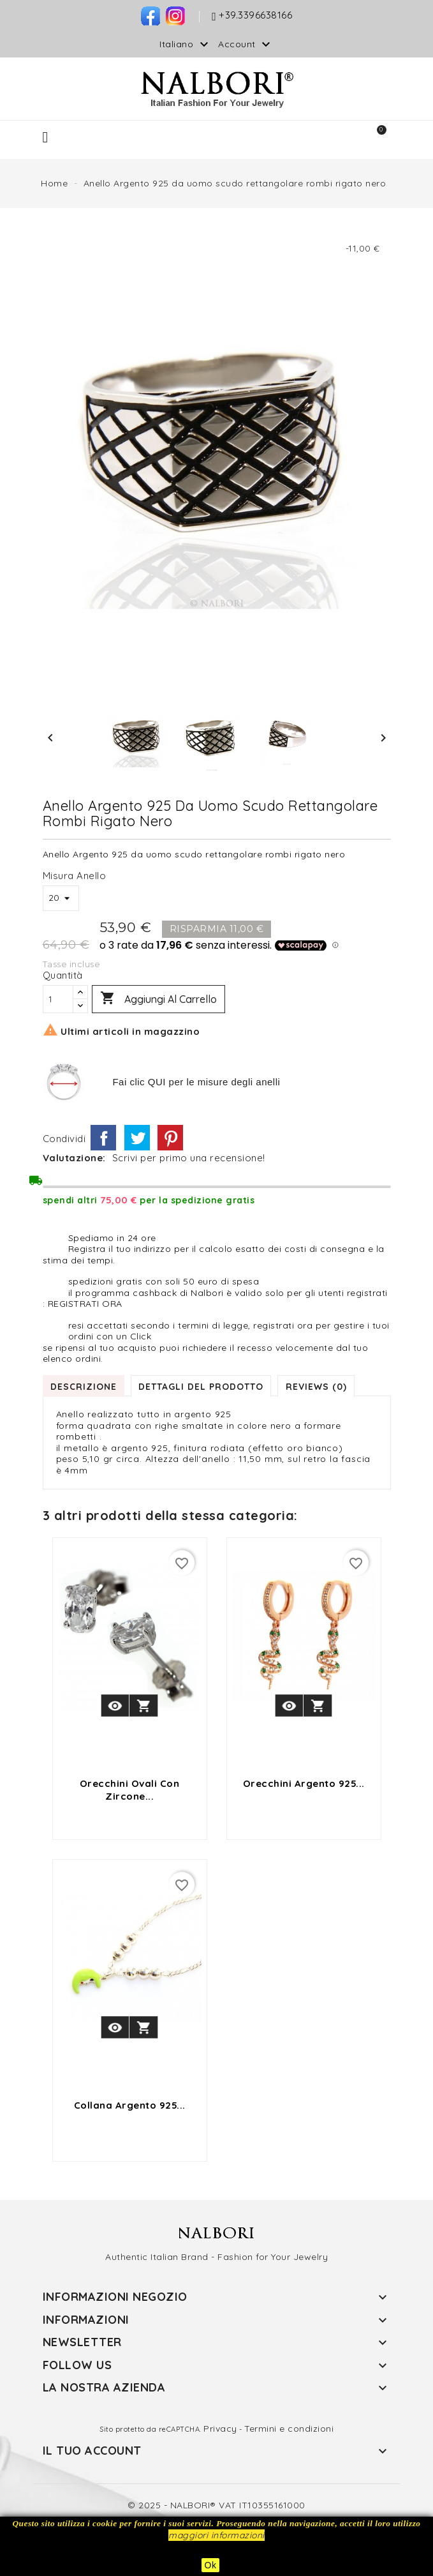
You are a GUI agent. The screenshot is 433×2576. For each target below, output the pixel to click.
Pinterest (170, 1138)
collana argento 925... (130, 2105)
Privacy (220, 2428)
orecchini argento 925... (304, 1783)
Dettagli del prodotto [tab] (202, 1386)
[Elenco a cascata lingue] (185, 44)
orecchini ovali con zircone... (130, 1789)
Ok (211, 2565)
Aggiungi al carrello (158, 999)
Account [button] (246, 44)
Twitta (137, 1138)
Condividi (103, 1138)
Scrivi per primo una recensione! (188, 1158)
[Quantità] (58, 999)
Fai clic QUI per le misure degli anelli (196, 1081)
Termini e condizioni (289, 2428)
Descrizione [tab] (84, 1386)
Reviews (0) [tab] (318, 1386)
